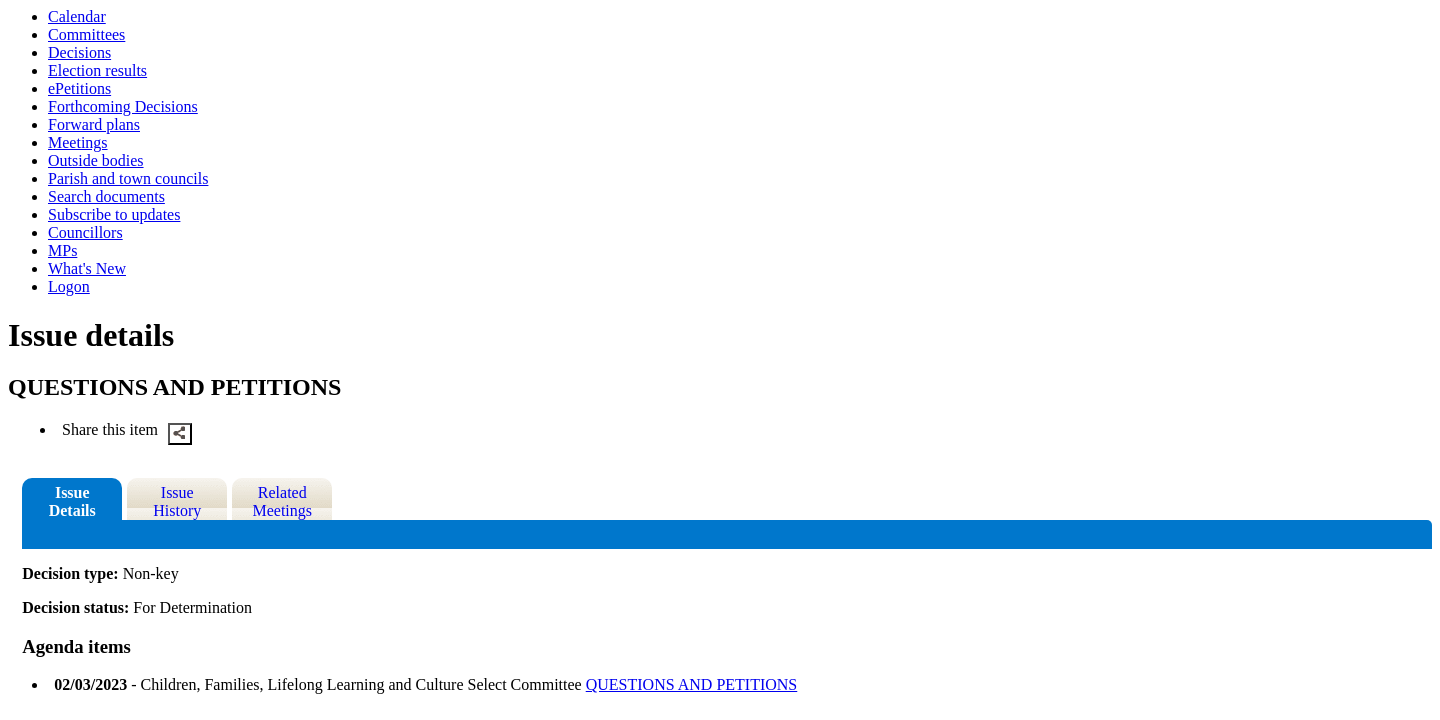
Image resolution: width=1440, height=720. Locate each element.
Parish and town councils (128, 178)
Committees (86, 34)
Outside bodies (96, 160)
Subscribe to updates (114, 214)
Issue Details (72, 501)
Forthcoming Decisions (123, 106)
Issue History (177, 501)
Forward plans (94, 124)
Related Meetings (282, 501)
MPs (62, 250)
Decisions (79, 52)
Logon (69, 286)
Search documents (106, 196)
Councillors (85, 232)
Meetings (78, 142)
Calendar (77, 16)
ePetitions (79, 88)
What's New (87, 268)
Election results (97, 70)
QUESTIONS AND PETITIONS (692, 684)
